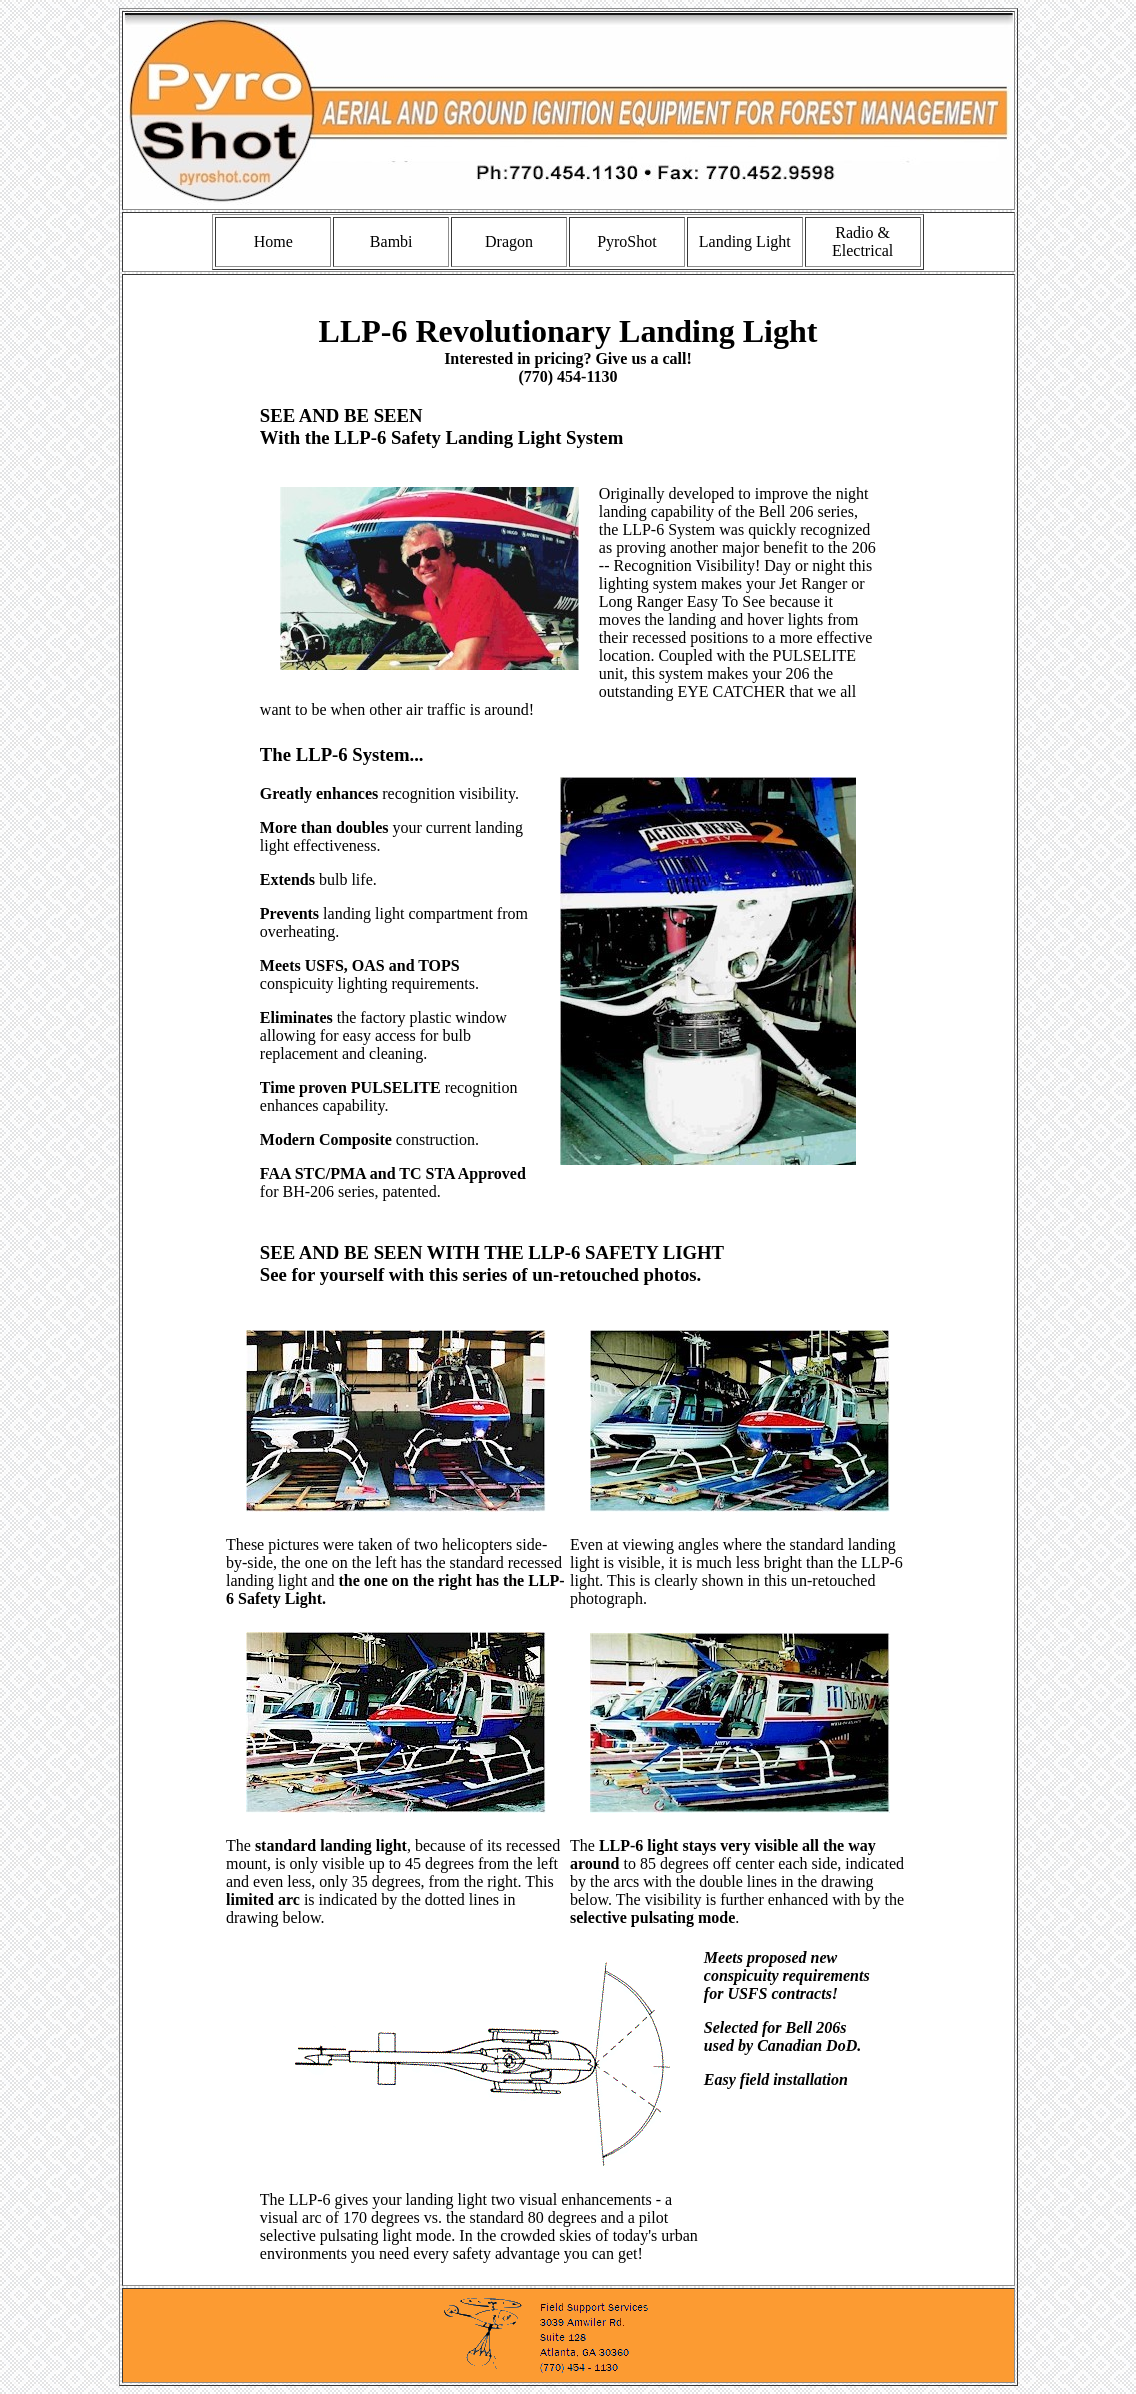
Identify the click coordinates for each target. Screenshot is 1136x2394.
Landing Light (745, 241)
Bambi (391, 241)
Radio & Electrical (862, 241)
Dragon (509, 241)
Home (273, 241)
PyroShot (627, 241)
